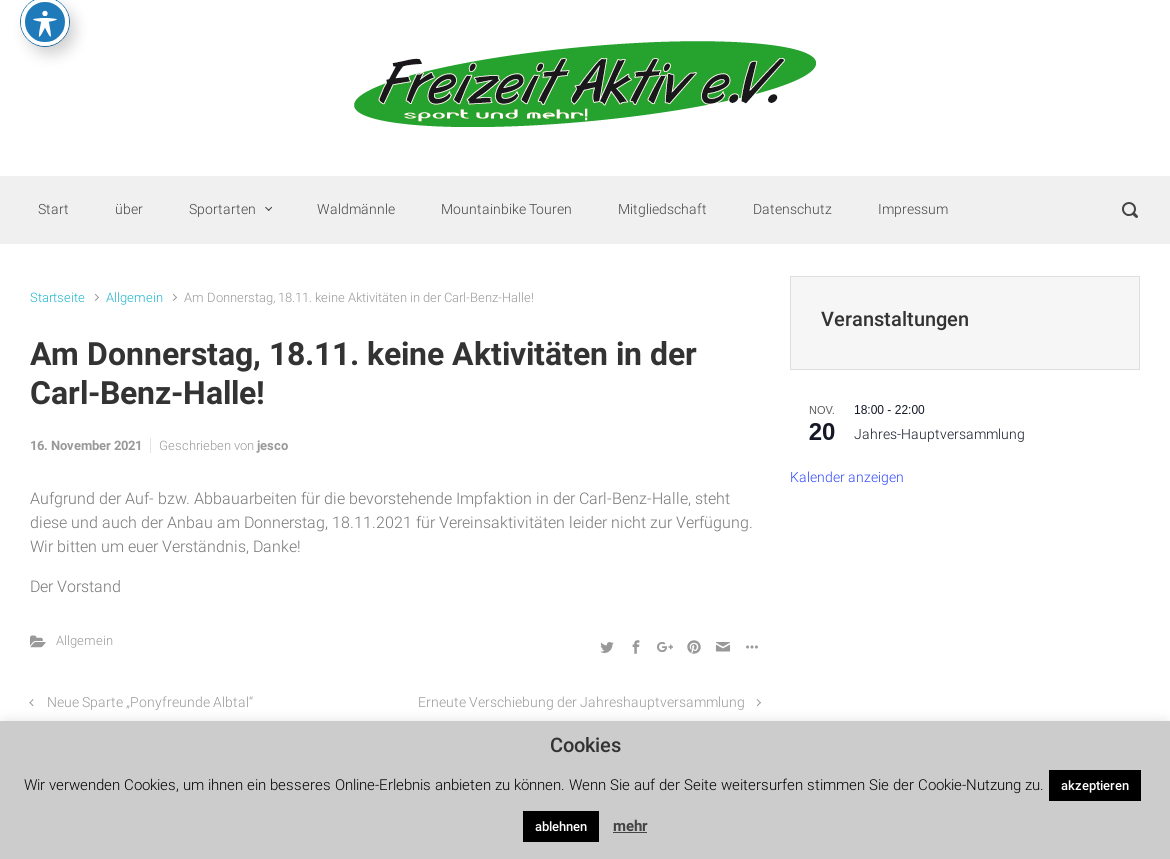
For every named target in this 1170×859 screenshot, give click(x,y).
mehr (630, 826)
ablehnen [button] (561, 826)
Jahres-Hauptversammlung (939, 434)
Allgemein (134, 297)
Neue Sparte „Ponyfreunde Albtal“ (150, 702)
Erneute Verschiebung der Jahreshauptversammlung (581, 702)
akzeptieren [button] (1095, 785)
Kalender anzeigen (847, 477)
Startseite (57, 297)
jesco (272, 445)
